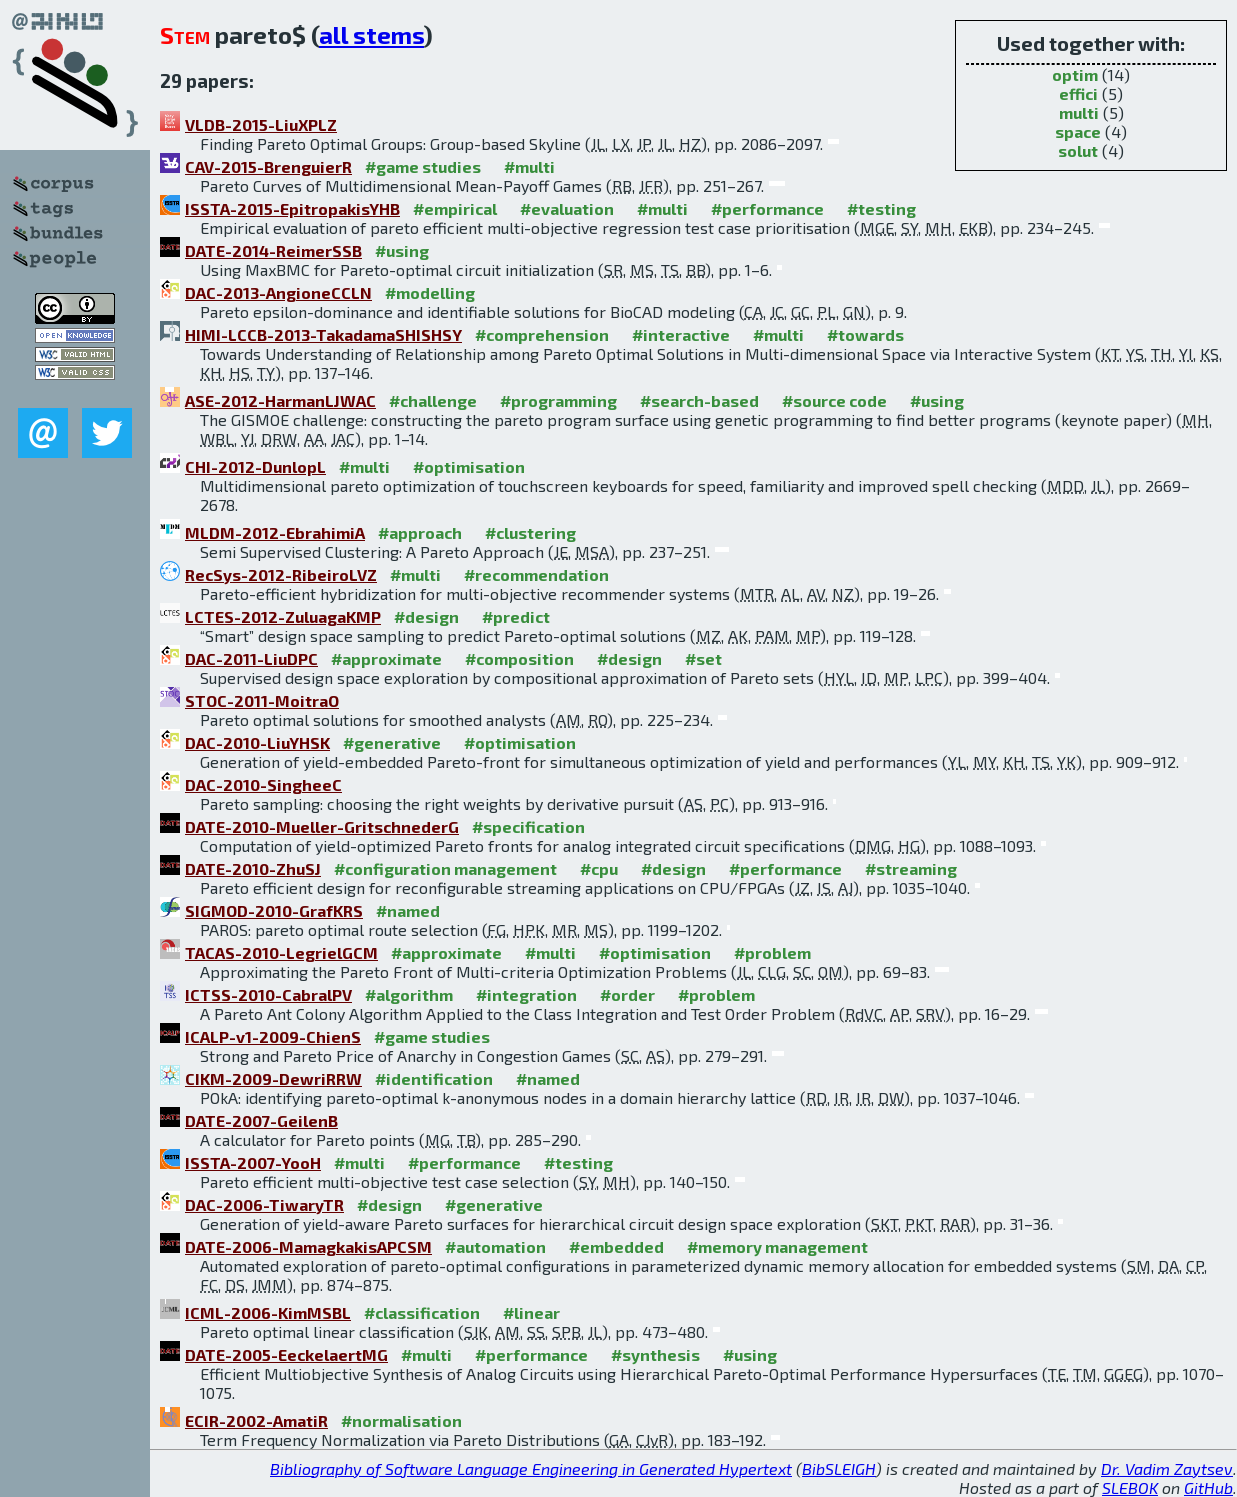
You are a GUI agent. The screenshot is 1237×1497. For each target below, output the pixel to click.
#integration (526, 994)
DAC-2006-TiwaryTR (264, 1204)
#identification (434, 1078)
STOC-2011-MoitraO (262, 700)
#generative (392, 742)
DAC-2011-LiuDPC (251, 658)
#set (703, 658)
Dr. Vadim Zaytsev (1167, 1468)
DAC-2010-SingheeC (263, 784)
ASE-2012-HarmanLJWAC (280, 400)
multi (1079, 112)
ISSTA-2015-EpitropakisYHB (292, 208)
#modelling (430, 292)
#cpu (599, 868)
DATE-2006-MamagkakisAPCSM (308, 1246)
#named (408, 910)
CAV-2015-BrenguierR (268, 166)
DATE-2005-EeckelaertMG (286, 1354)
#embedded (616, 1246)
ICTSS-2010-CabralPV (268, 994)
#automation (495, 1246)
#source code (834, 400)
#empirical (455, 208)
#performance (767, 208)
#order (627, 994)
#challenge (433, 400)
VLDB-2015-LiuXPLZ (261, 124)
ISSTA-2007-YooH (253, 1162)
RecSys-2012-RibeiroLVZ (281, 574)
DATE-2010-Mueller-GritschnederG (322, 826)
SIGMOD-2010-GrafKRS (274, 910)
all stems (371, 34)
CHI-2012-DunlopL (255, 466)
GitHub (1208, 1487)
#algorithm (409, 994)
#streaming (911, 868)
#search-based (699, 400)
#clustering (530, 532)
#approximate (386, 658)
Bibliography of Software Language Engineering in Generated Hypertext (531, 1468)
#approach (420, 532)
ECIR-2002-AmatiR (256, 1420)
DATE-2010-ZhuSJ (253, 868)
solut (1078, 150)
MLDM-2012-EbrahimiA (275, 532)
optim (1075, 74)
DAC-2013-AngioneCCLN (278, 292)
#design (426, 616)
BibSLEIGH (839, 1468)
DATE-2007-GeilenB (261, 1120)
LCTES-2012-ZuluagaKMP (283, 616)
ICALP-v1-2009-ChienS (273, 1036)
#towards (865, 334)
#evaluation (567, 208)
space (1078, 131)
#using (402, 250)
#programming (558, 400)
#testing (881, 208)
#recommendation (536, 574)
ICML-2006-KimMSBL (268, 1312)
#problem (772, 952)
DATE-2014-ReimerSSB (273, 250)
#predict (516, 616)
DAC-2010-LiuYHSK (257, 742)
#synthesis (655, 1354)
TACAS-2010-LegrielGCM (281, 952)
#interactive (681, 334)
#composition (519, 658)
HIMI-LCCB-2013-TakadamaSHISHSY (323, 334)
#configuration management (445, 868)
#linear (531, 1312)
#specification (528, 826)
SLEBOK (1130, 1487)
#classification (422, 1312)
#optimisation (469, 466)
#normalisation (401, 1420)
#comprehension (542, 334)
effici (1078, 93)
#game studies (423, 166)
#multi (529, 166)
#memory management (777, 1246)
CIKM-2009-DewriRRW (273, 1078)
